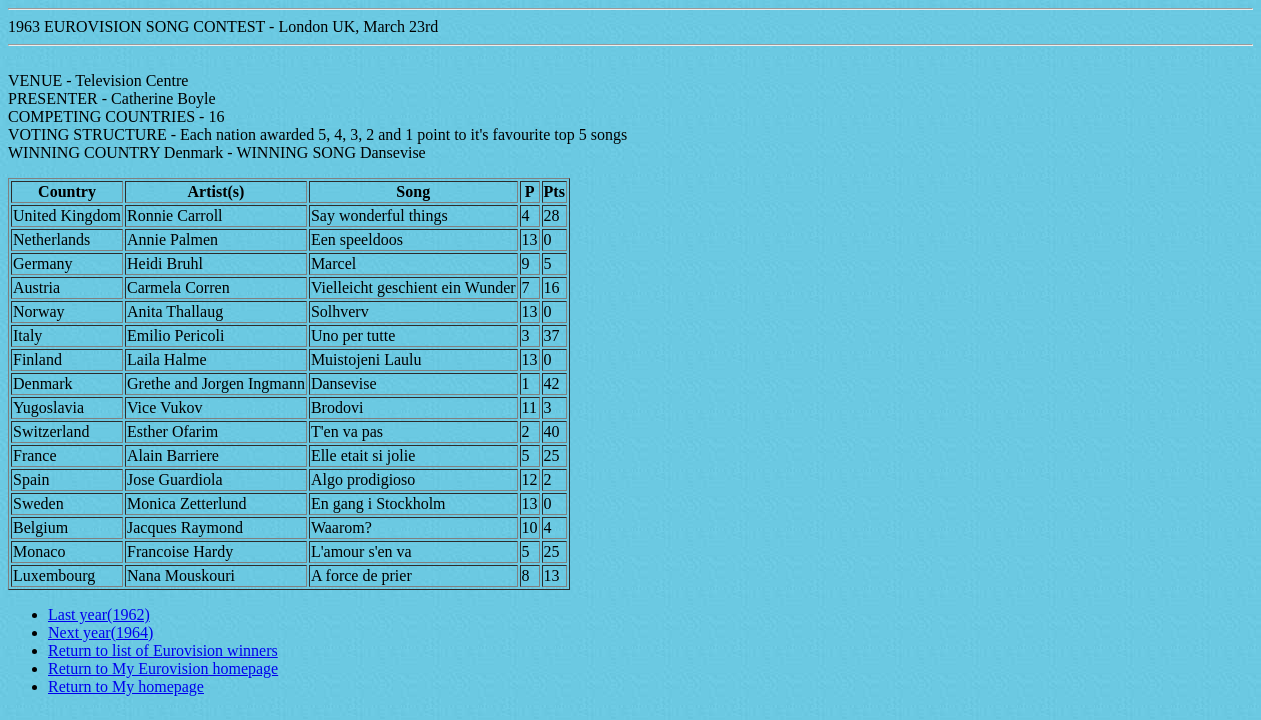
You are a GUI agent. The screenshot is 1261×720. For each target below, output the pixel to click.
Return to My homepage (126, 686)
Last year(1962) (99, 614)
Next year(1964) (100, 632)
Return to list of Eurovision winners (163, 650)
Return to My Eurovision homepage (163, 668)
